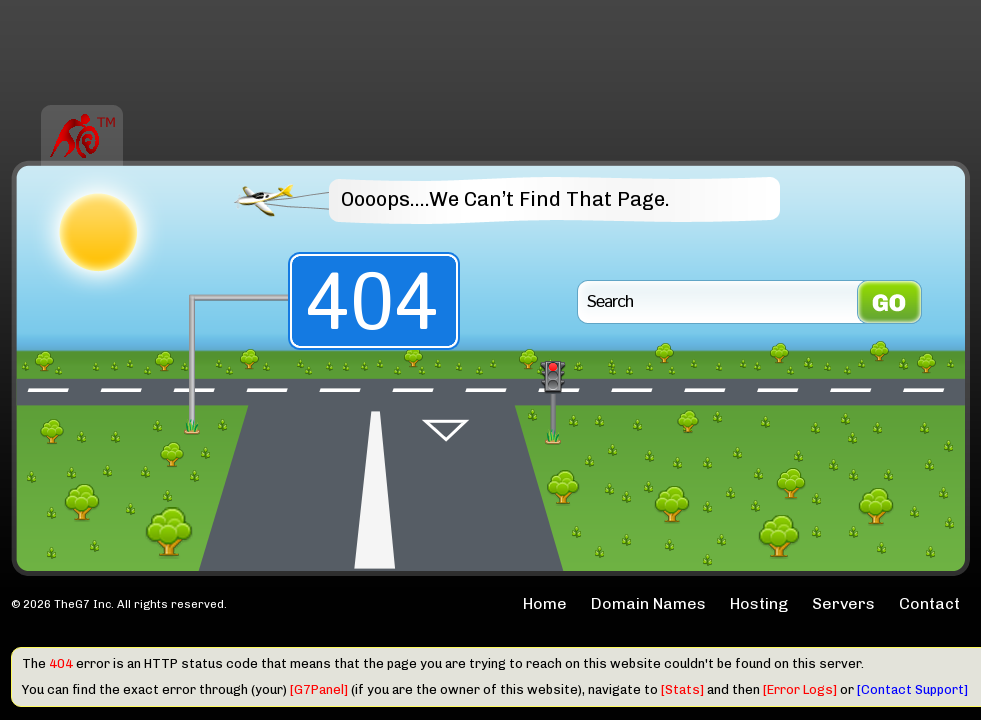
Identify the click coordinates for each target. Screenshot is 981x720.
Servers (843, 603)
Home (545, 603)
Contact (929, 603)
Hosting (759, 603)
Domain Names (648, 603)
